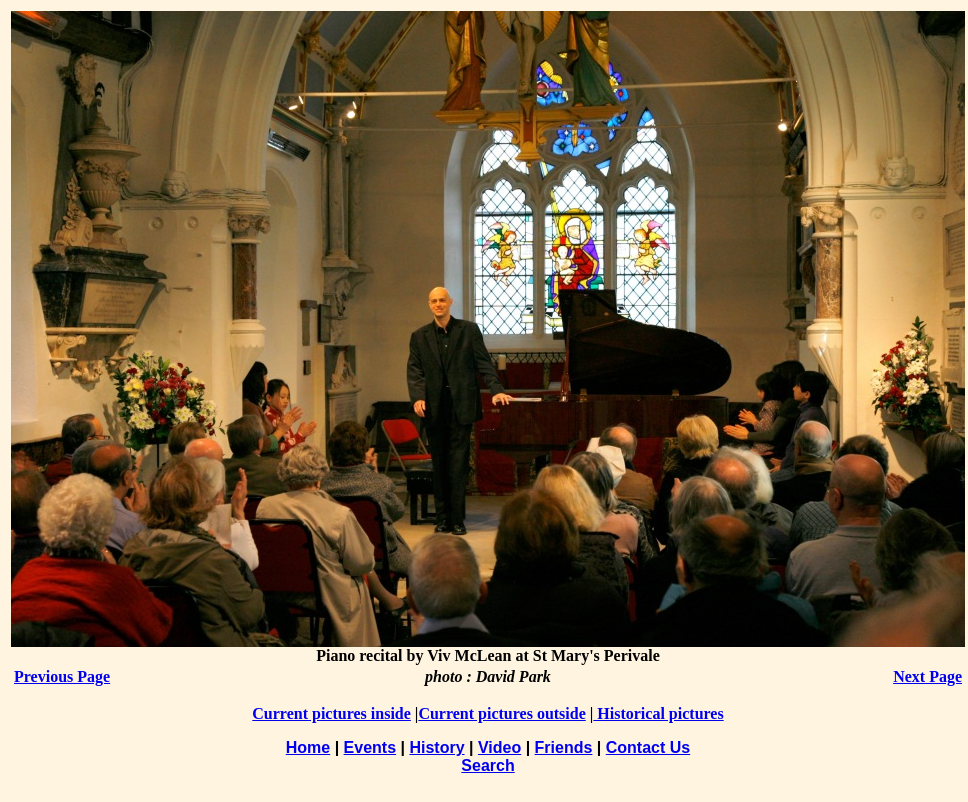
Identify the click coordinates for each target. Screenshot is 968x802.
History (436, 747)
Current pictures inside (331, 713)
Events (370, 747)
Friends (564, 747)
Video (499, 747)
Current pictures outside (501, 713)
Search (487, 765)
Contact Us (648, 747)
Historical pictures (658, 713)
